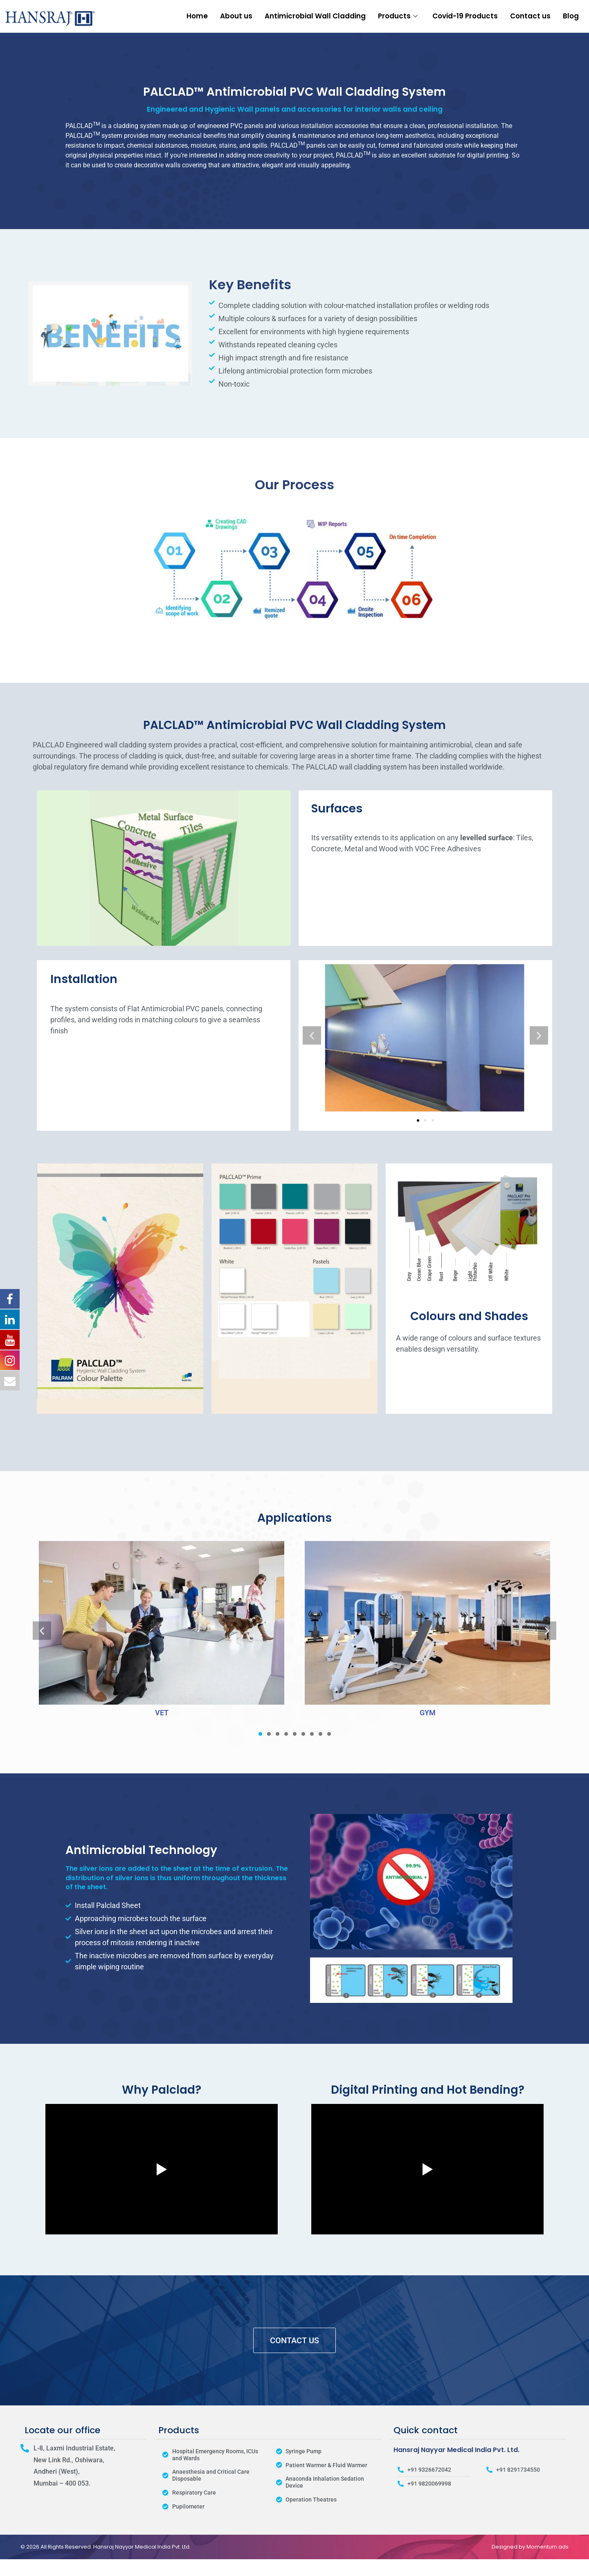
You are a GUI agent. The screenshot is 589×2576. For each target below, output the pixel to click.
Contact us (530, 16)
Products (398, 16)
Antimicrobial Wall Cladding (315, 16)
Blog (571, 16)
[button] (312, 1035)
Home (197, 16)
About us (236, 16)
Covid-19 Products (465, 16)
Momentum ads (547, 2547)
